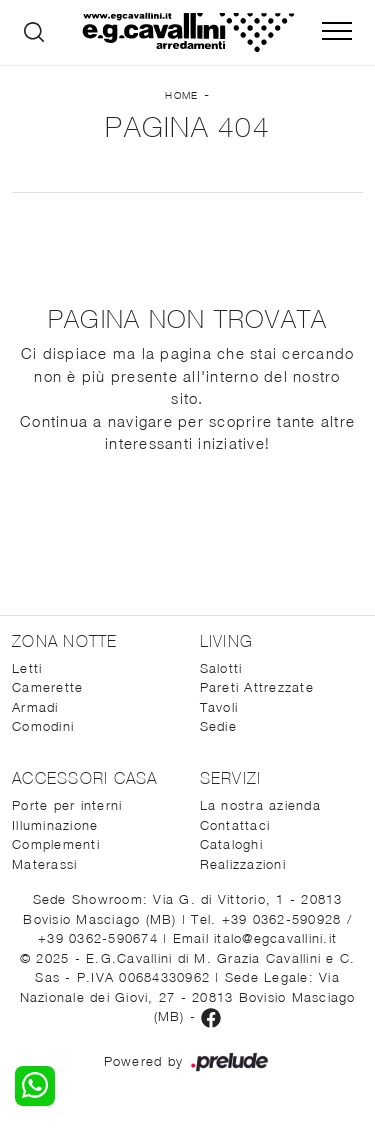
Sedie (218, 726)
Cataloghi (231, 844)
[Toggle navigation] (337, 32)
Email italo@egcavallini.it (255, 938)
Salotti (221, 668)
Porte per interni (67, 805)
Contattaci (235, 825)
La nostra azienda (260, 805)
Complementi (56, 844)
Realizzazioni (243, 864)
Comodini (43, 726)
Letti (27, 668)
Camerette (47, 687)
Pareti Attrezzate (257, 687)
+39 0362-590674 (100, 938)
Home (181, 95)
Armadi (35, 707)
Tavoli (219, 707)
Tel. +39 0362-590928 (268, 919)
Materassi (44, 864)
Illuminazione (55, 825)
